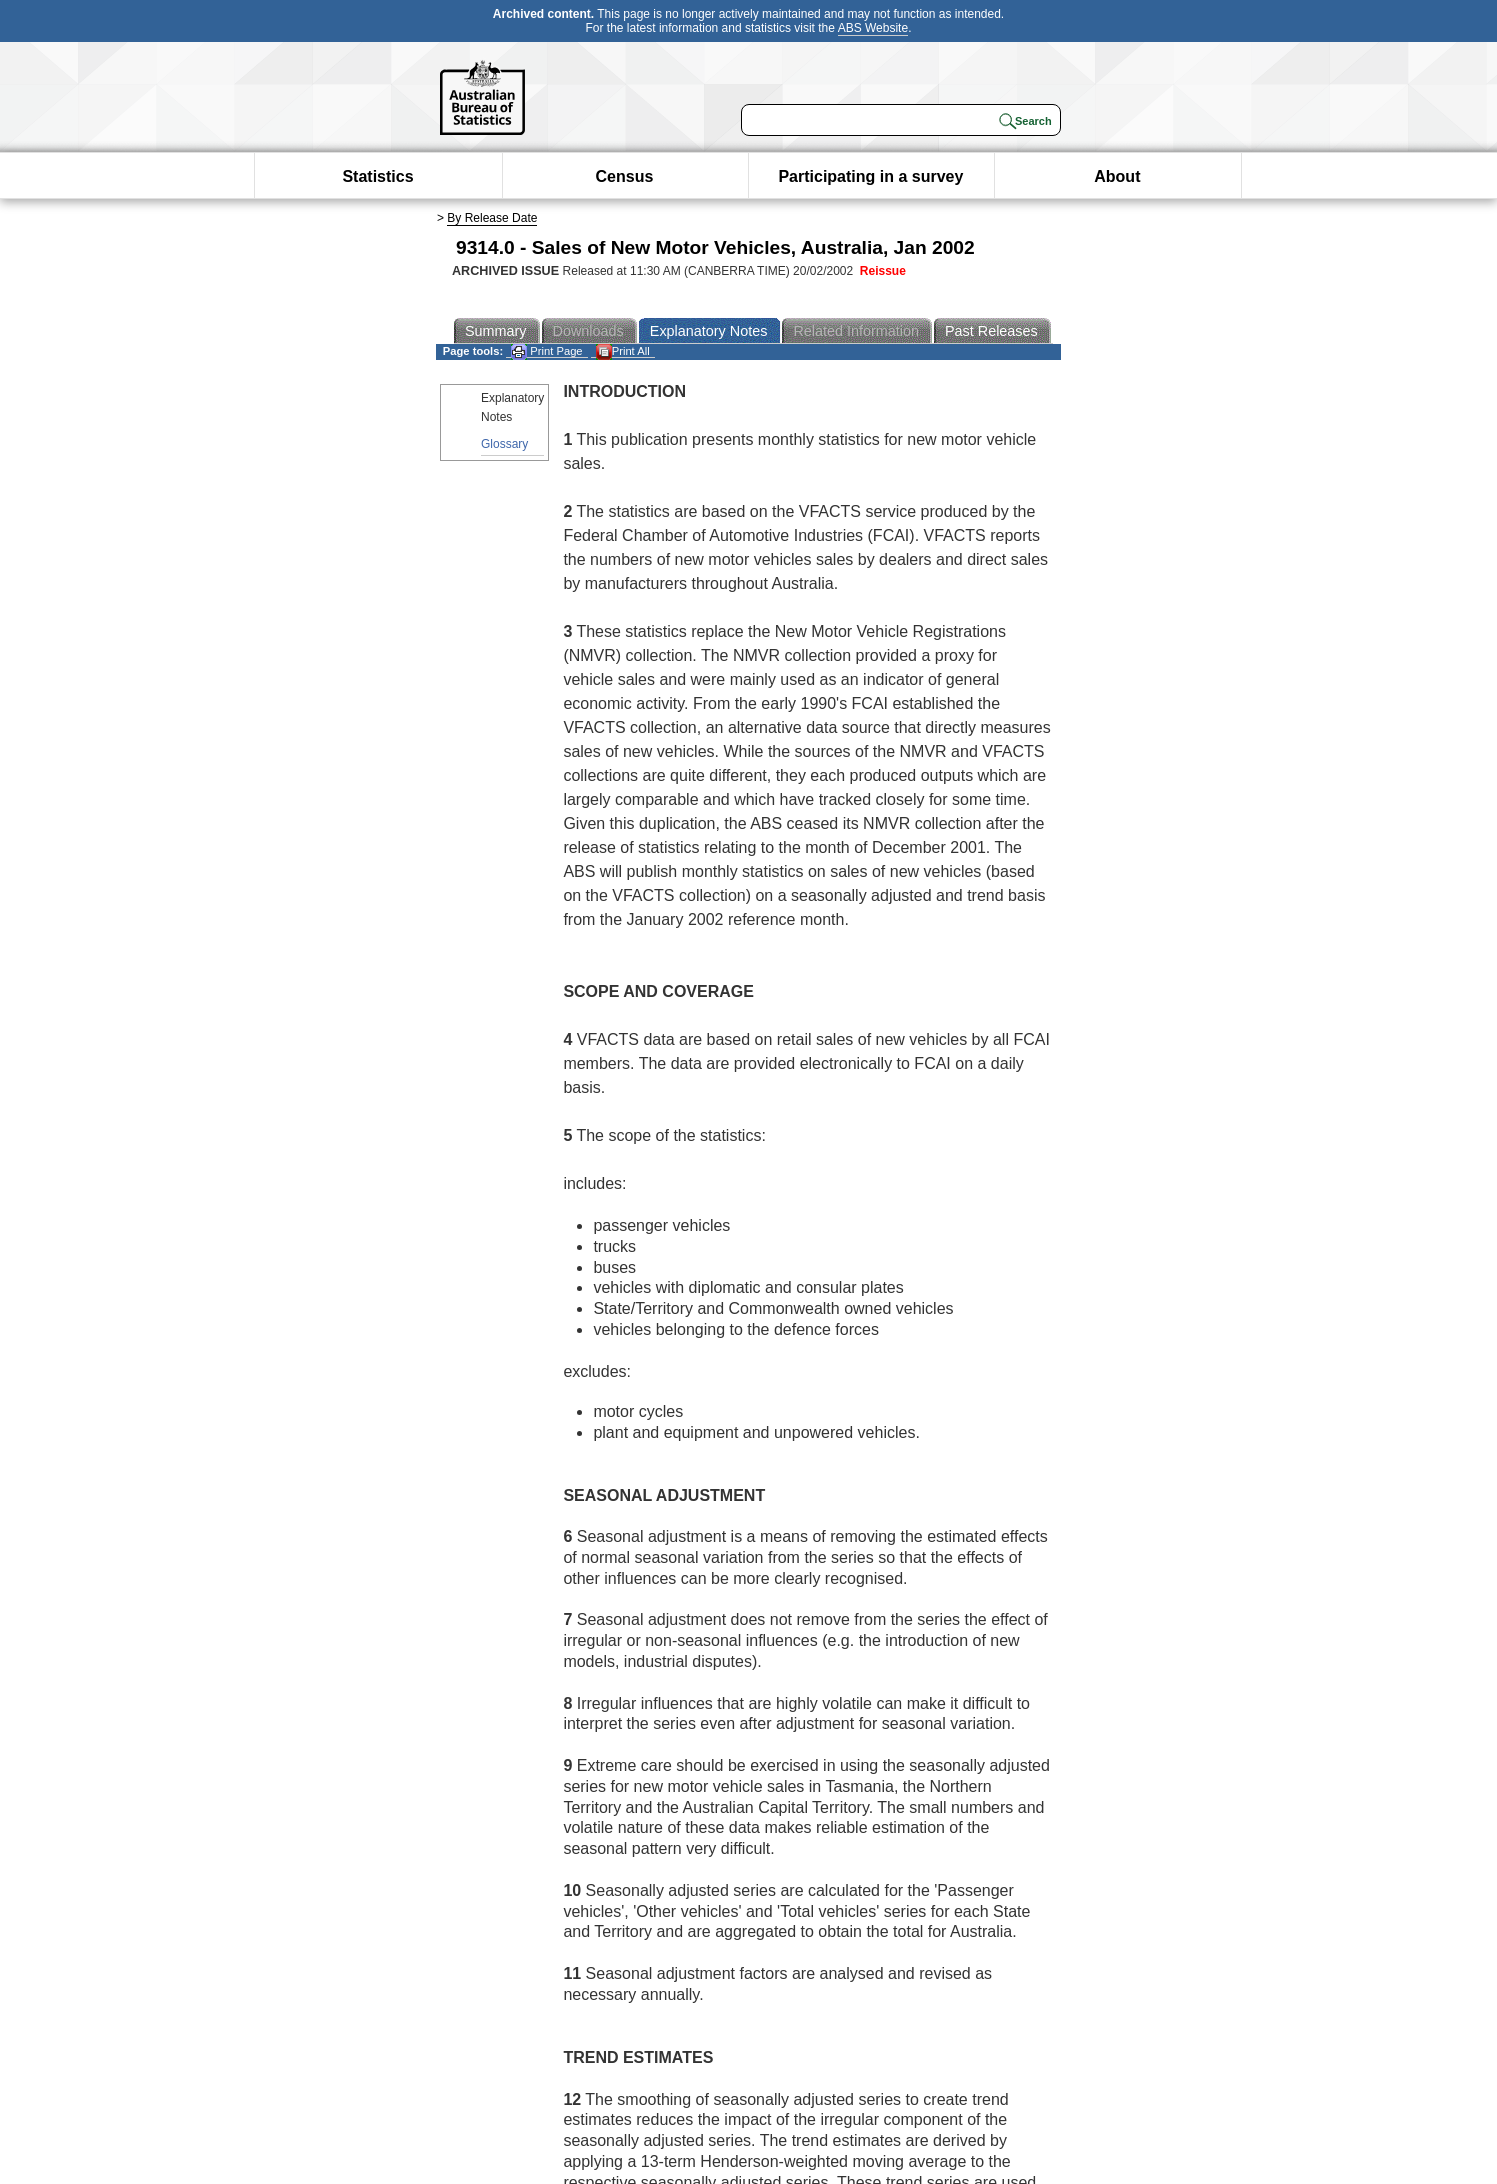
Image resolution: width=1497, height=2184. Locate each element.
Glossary (504, 444)
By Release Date (492, 218)
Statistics (377, 176)
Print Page (546, 351)
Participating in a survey (870, 176)
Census (625, 176)
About (1117, 176)
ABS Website (873, 28)
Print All (623, 351)
